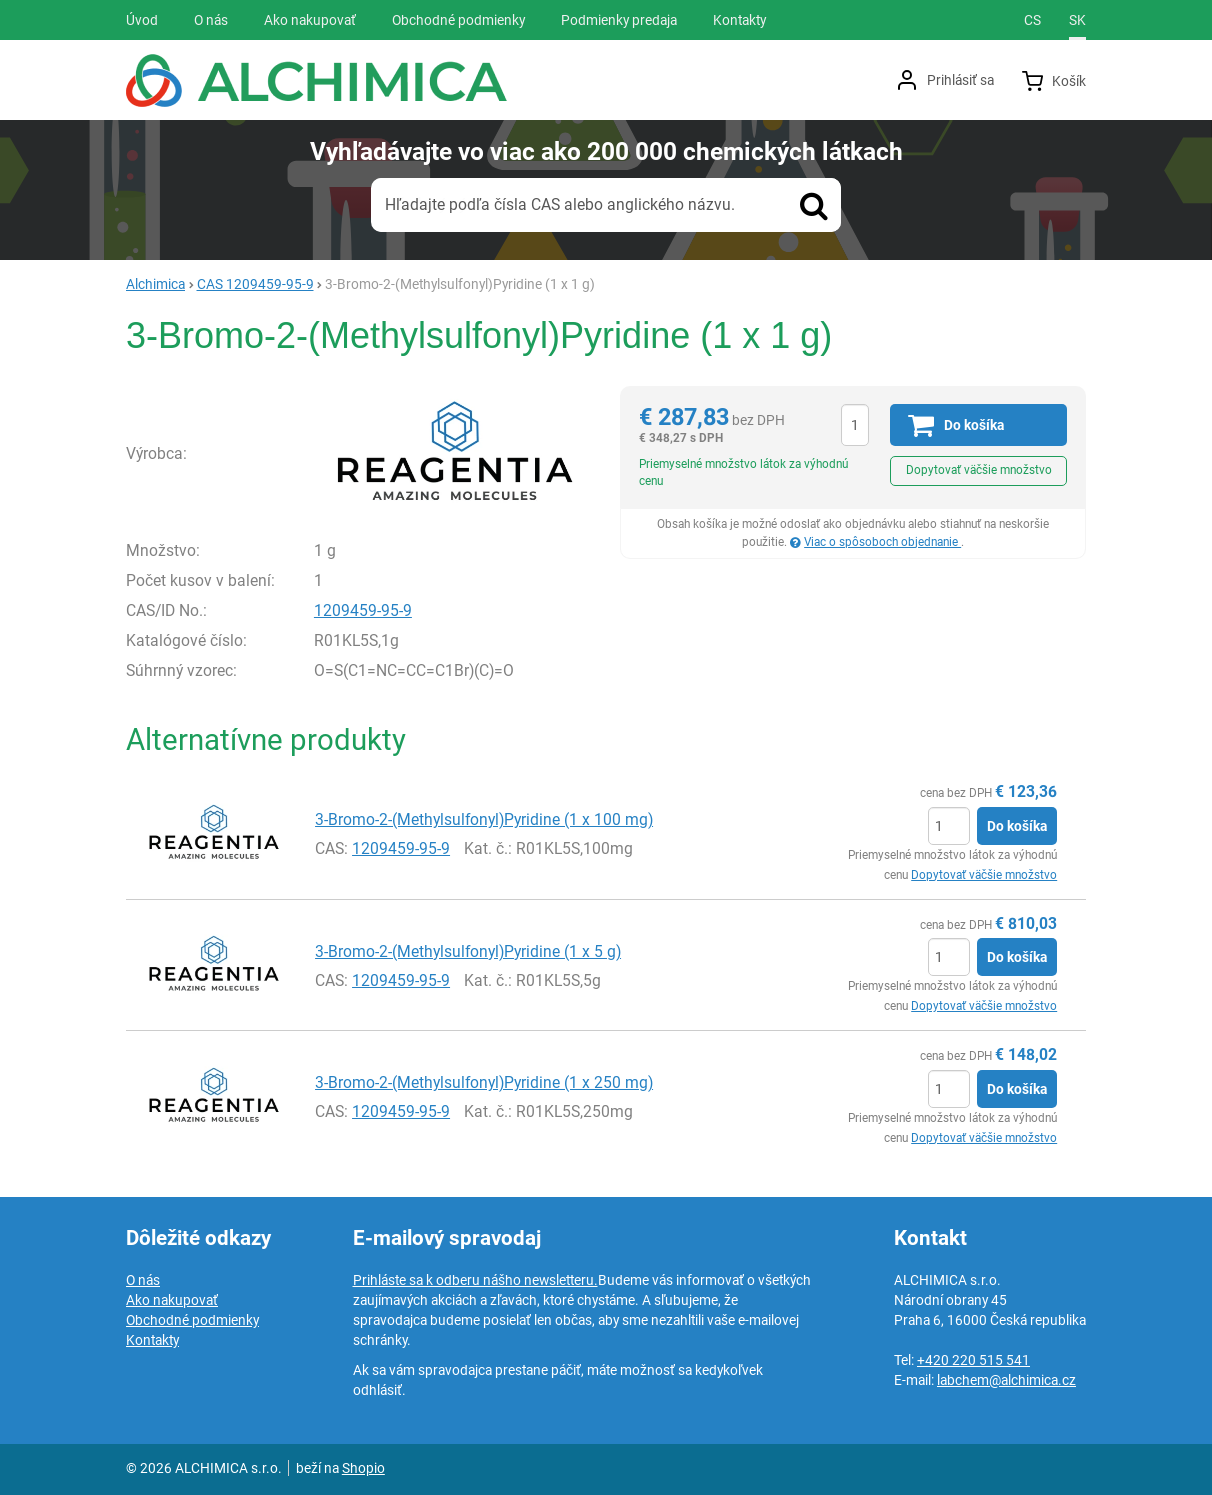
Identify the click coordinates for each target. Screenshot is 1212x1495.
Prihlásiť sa (960, 80)
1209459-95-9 (363, 610)
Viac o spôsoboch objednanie (882, 542)
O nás (143, 1280)
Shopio (363, 1468)
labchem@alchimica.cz (1006, 1380)
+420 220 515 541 (973, 1360)
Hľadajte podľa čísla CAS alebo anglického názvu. (560, 204)
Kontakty (152, 1340)
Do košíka (1017, 826)
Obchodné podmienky (192, 1320)
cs (1032, 20)
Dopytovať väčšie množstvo (979, 470)
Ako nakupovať (172, 1300)
